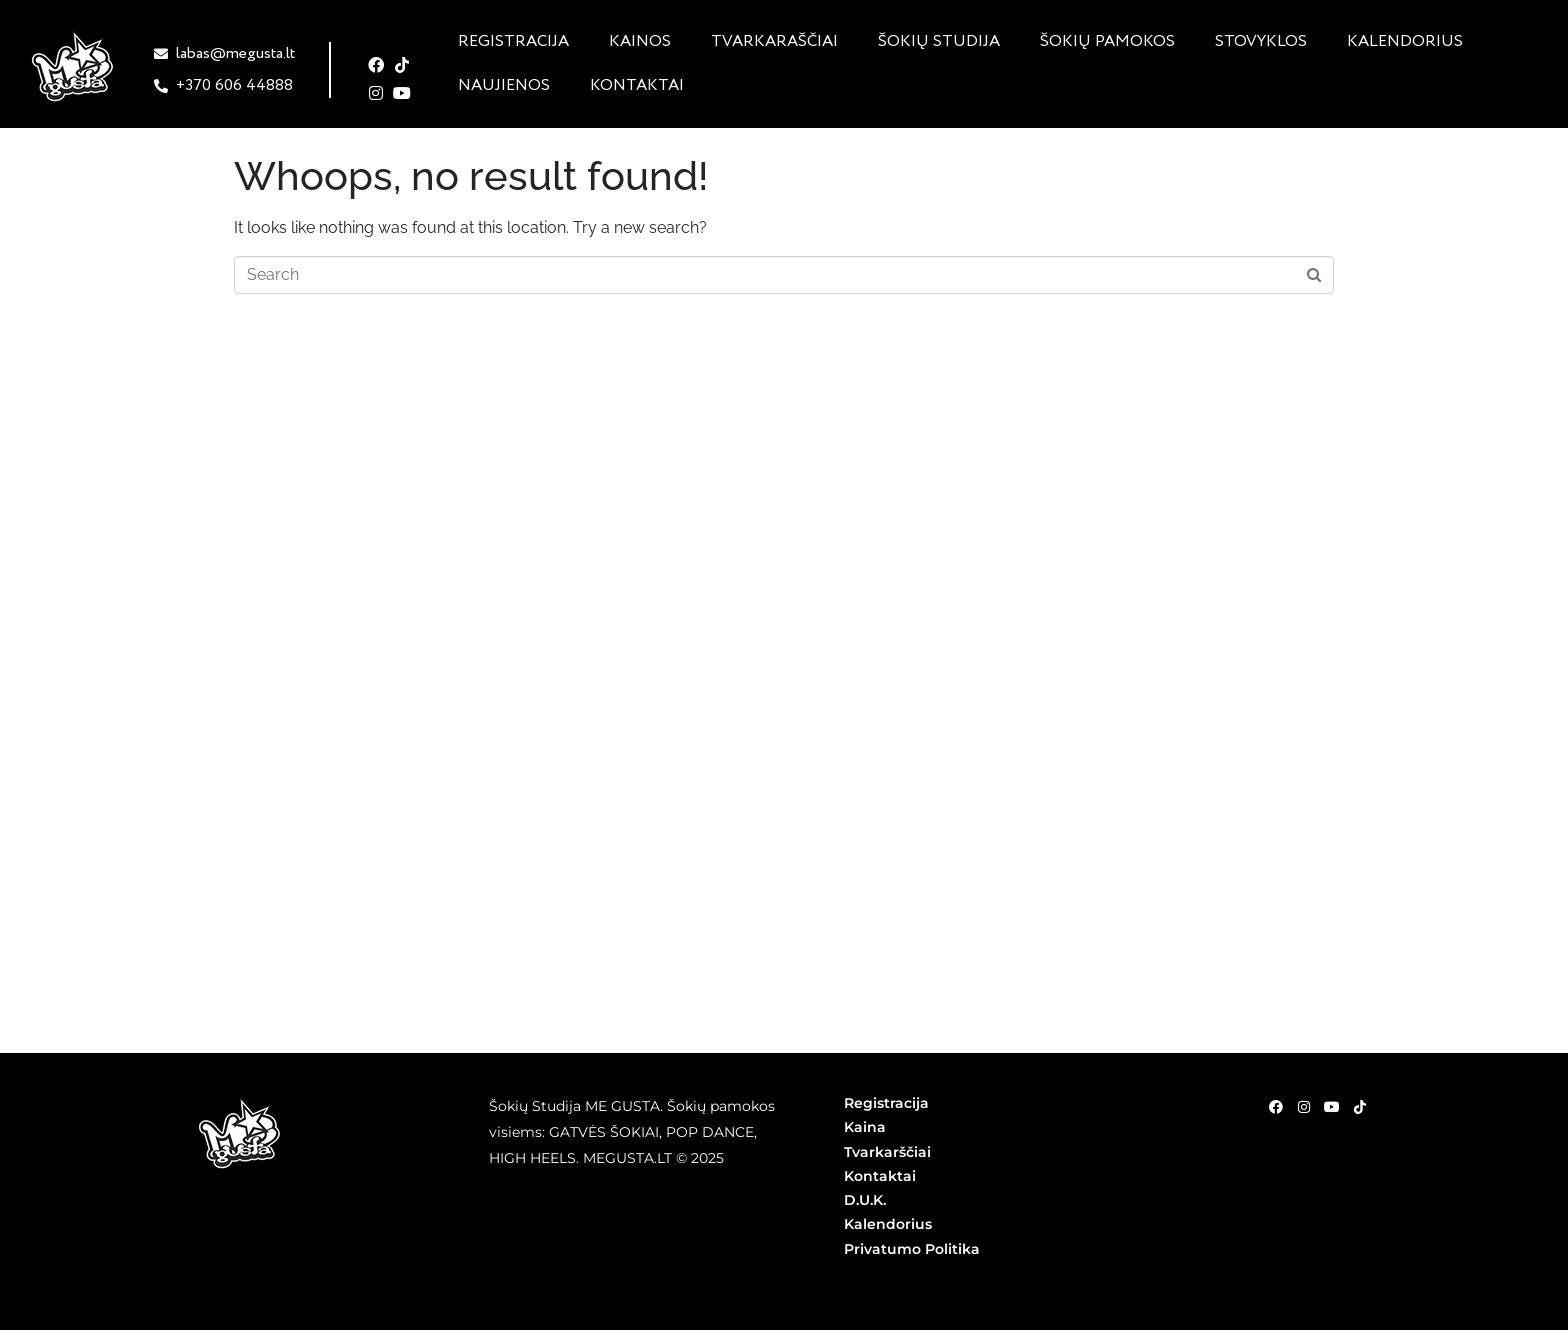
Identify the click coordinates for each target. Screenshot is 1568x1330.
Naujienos (504, 86)
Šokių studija (939, 42)
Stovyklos (1261, 42)
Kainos (640, 42)
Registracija (513, 42)
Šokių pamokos (1107, 42)
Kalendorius (1405, 42)
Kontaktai (637, 86)
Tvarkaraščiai (774, 42)
